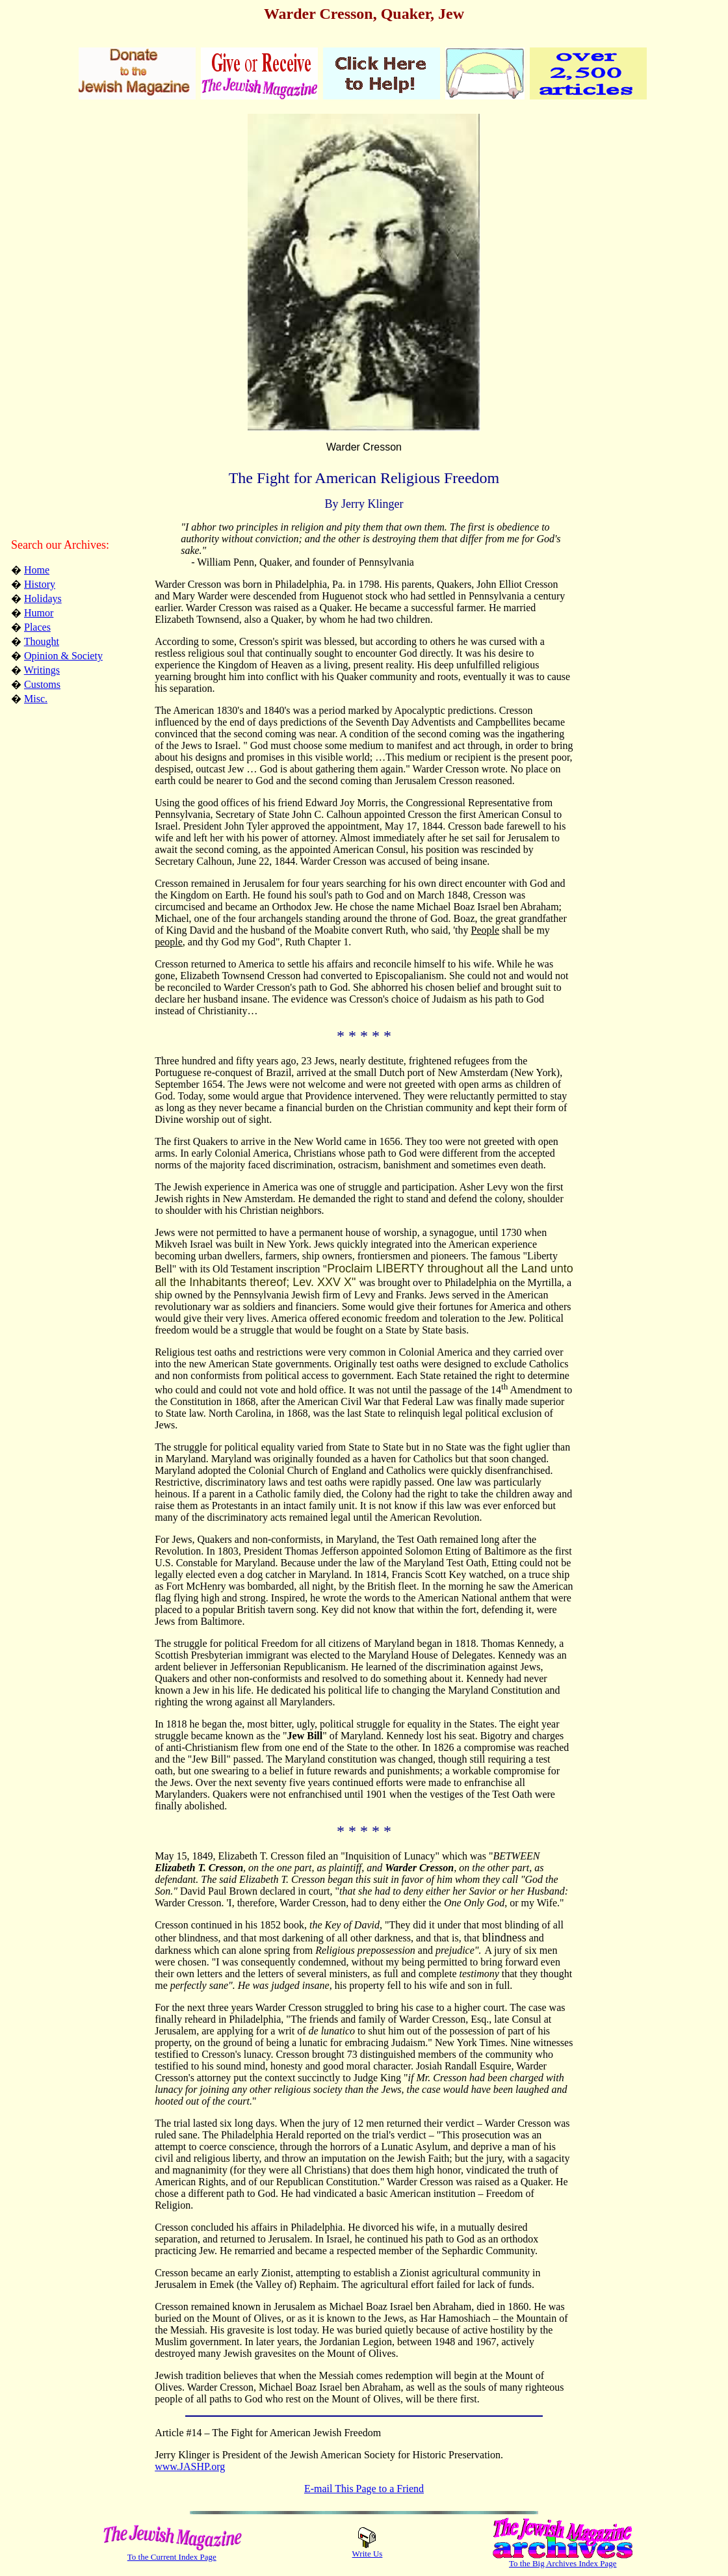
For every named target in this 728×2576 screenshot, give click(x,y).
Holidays (43, 598)
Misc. (35, 698)
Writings (42, 670)
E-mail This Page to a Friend (364, 2488)
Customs (42, 684)
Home (36, 569)
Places (37, 627)
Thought (41, 641)
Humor (38, 612)
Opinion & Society (63, 655)
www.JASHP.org (190, 2466)
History (39, 584)
